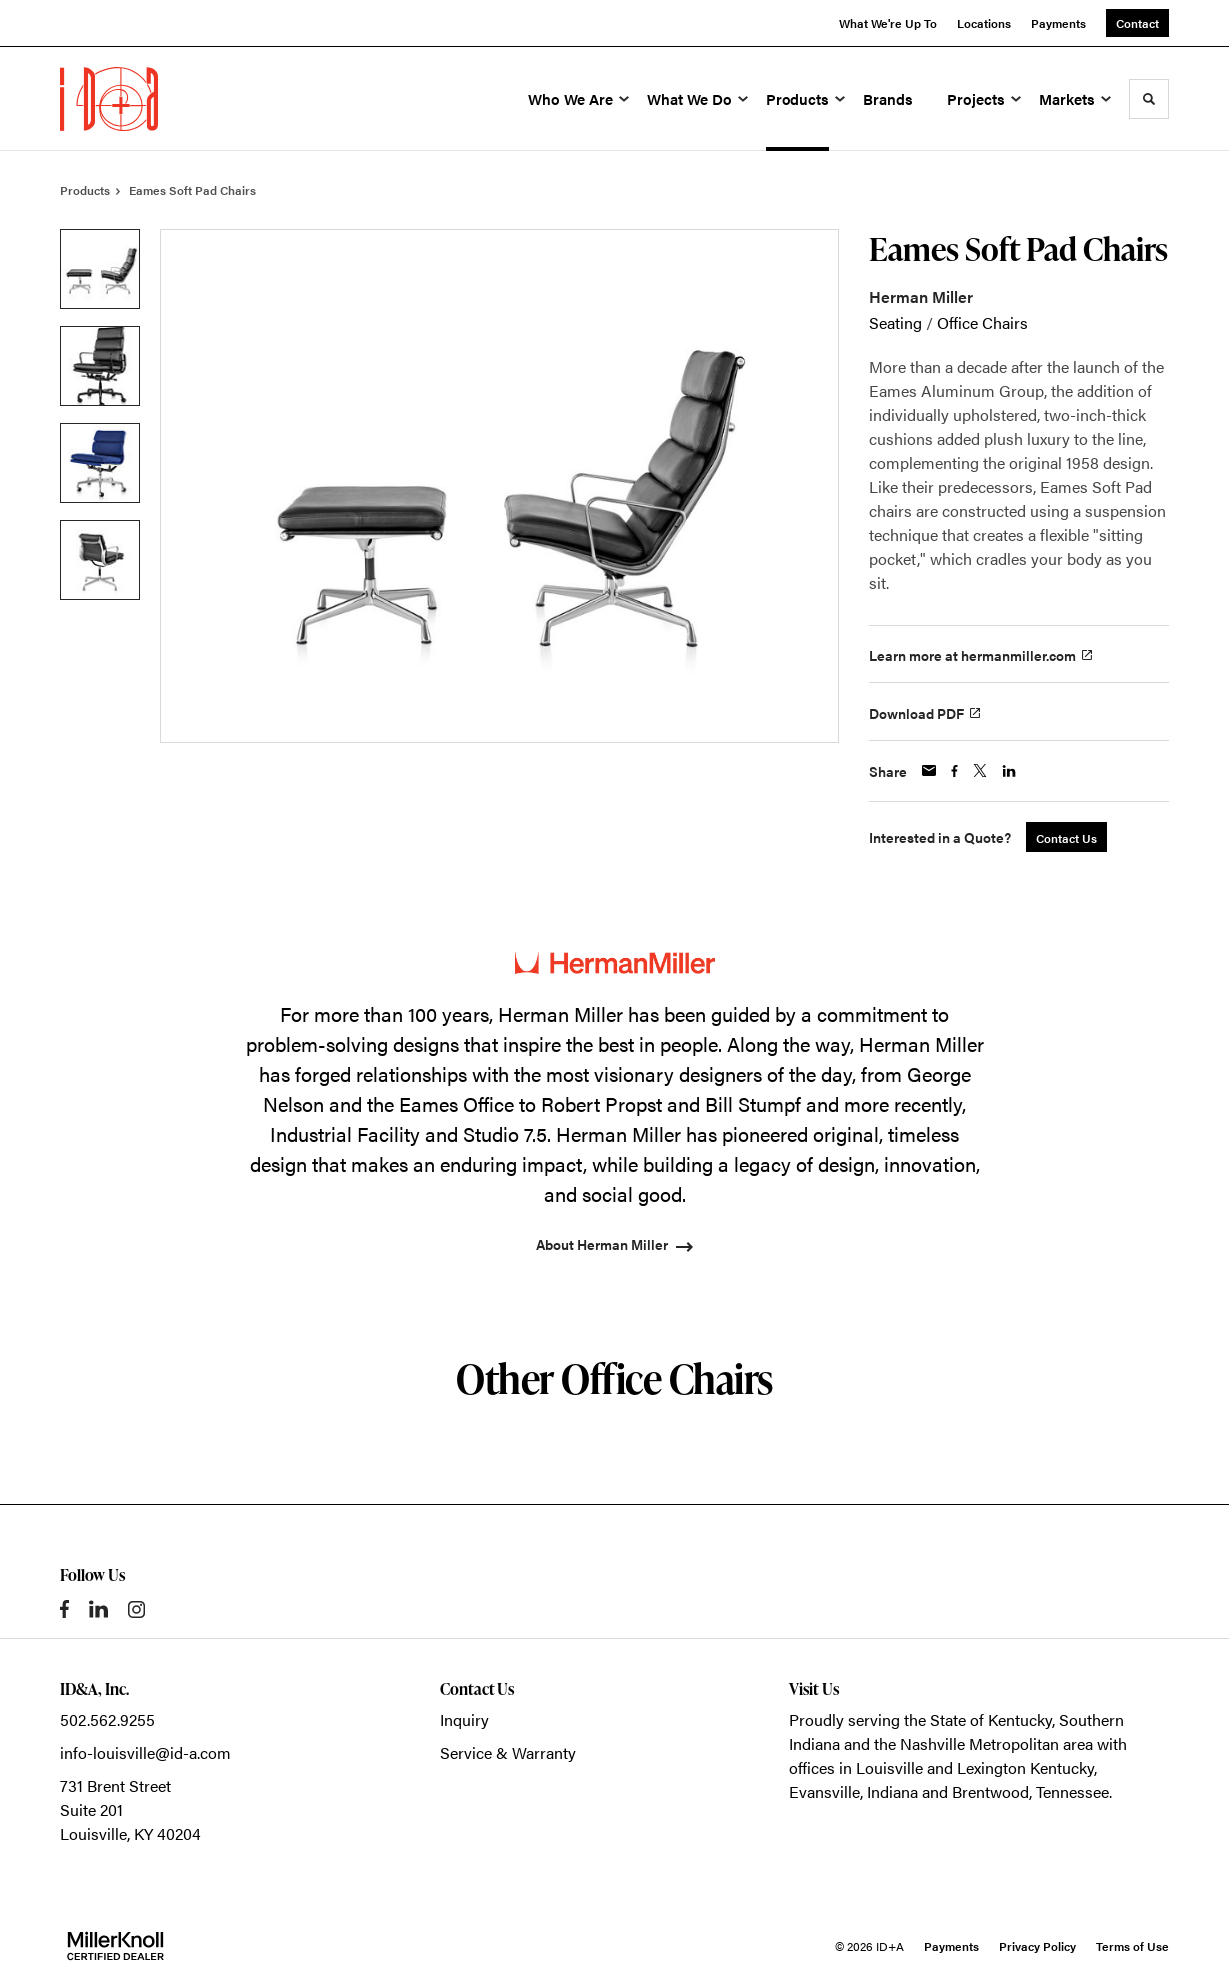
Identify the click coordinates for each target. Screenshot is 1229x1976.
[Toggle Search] (1149, 99)
